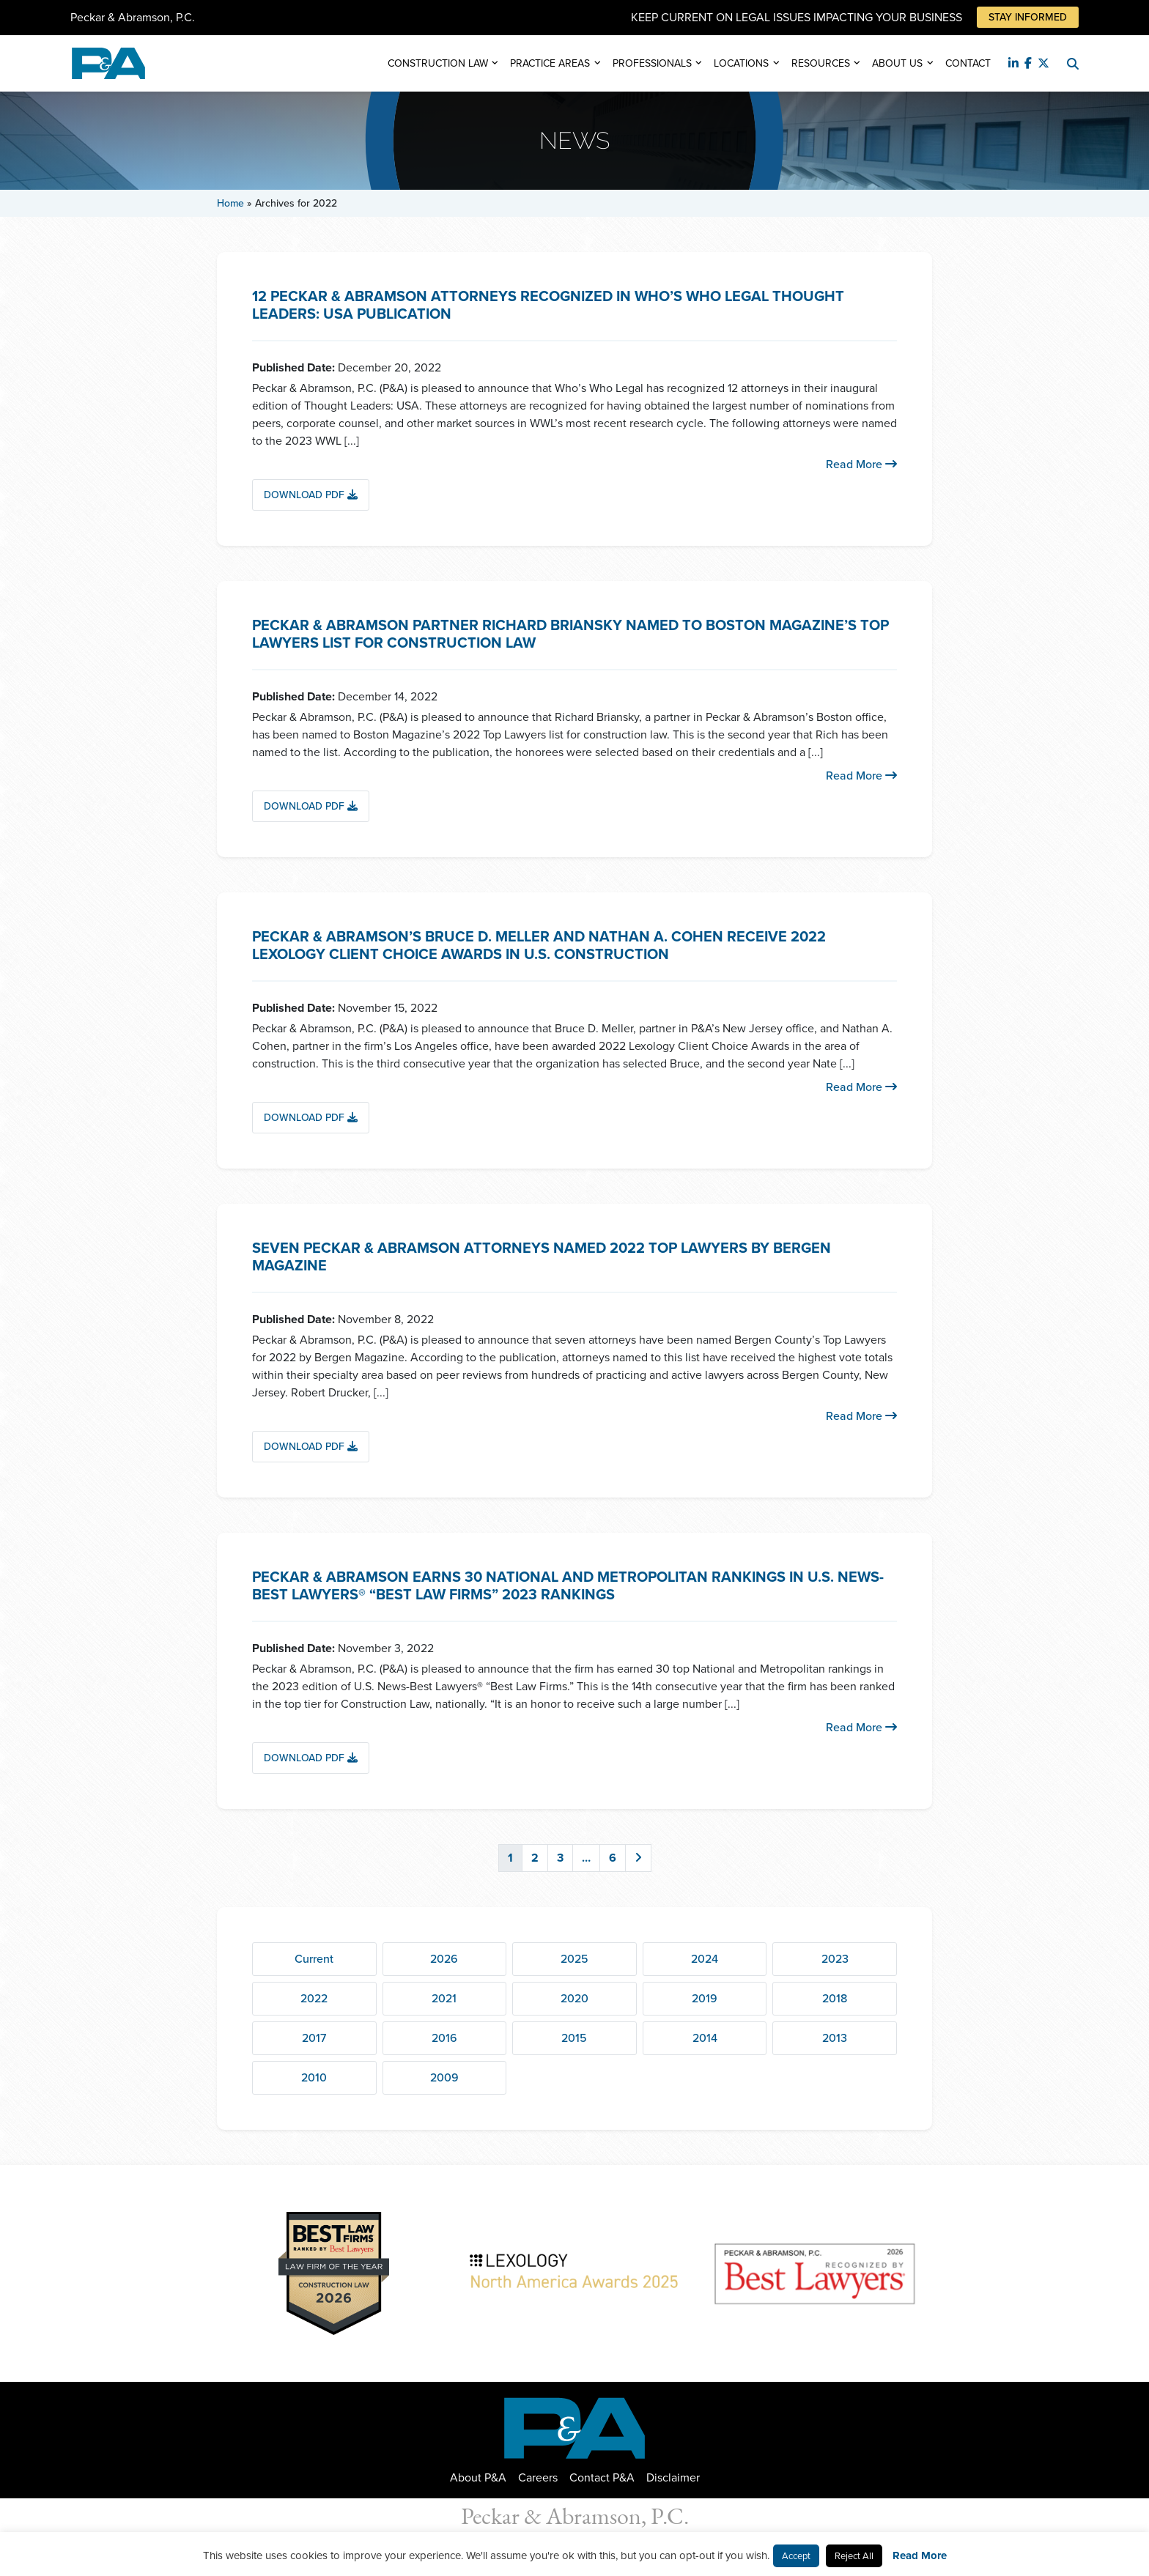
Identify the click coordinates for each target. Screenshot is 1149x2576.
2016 (444, 2037)
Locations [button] (741, 63)
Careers (538, 2477)
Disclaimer (673, 2477)
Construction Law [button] (438, 63)
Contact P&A (602, 2477)
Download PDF (311, 495)
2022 (314, 1998)
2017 (314, 2037)
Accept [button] (796, 2556)
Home (230, 203)
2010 (314, 2077)
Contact (968, 63)
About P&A (478, 2477)
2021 (444, 1998)
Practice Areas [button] (550, 63)
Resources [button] (820, 63)
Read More (861, 464)
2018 (834, 1998)
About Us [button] (897, 63)
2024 (704, 1958)
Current (314, 1958)
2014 (704, 2037)
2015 (574, 2037)
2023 (835, 1958)
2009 (444, 2077)
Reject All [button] (854, 2556)
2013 (834, 2037)
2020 (574, 1998)
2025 (574, 1958)
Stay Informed (1028, 17)
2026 (444, 1958)
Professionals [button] (652, 63)
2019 (704, 1998)
